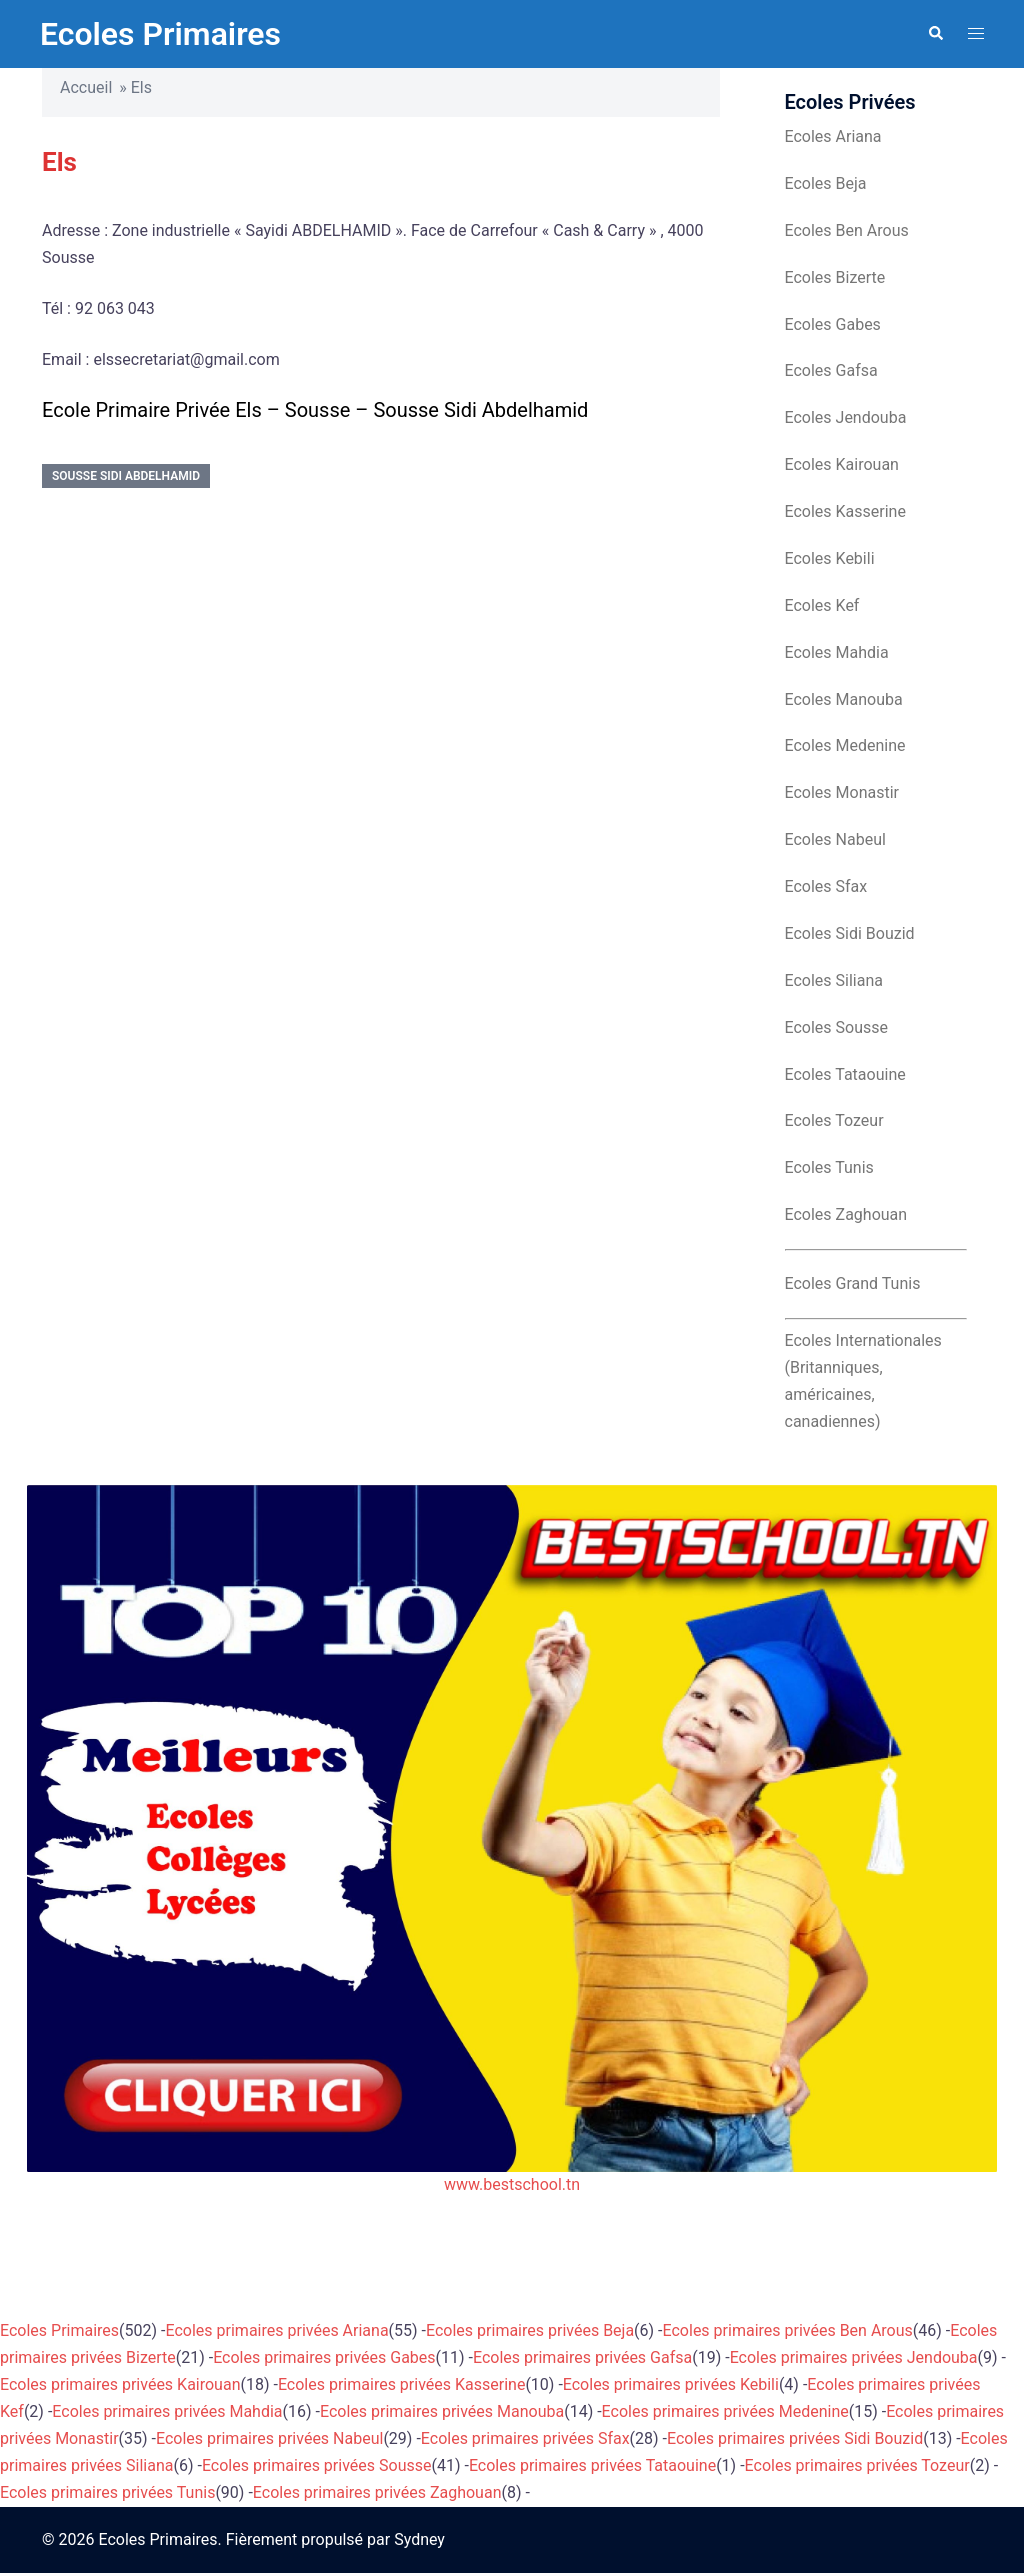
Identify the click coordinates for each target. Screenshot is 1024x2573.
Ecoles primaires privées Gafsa (582, 2357)
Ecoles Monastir (842, 792)
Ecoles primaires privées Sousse (317, 2465)
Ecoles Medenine (845, 745)
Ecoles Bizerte (835, 277)
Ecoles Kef (822, 605)
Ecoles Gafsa (831, 370)
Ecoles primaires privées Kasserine (401, 2384)
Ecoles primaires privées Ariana (277, 2330)
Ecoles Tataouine (845, 1074)
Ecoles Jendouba (846, 417)
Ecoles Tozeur (834, 1120)
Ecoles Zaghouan (846, 1214)
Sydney (419, 2539)
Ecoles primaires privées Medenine (725, 2411)
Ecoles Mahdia (837, 652)
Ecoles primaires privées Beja (530, 2330)
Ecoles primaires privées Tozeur (857, 2465)
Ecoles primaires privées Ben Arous (788, 2330)
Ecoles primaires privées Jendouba (854, 2357)
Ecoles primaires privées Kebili (671, 2384)
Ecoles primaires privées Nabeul (269, 2438)
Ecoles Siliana (834, 980)
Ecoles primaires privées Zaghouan (377, 2492)
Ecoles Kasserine (845, 511)
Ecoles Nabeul (835, 839)
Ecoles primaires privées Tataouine (592, 2465)
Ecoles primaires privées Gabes (324, 2357)
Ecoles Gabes (833, 324)
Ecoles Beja (826, 183)
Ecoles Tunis (829, 1167)
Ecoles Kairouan (842, 464)
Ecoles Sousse (837, 1027)
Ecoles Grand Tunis (853, 1283)
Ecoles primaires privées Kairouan (120, 2384)
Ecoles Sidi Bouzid (850, 933)
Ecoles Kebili (830, 558)
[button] (935, 34)
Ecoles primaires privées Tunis (107, 2492)
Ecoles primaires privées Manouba (442, 2411)
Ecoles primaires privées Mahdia (167, 2411)
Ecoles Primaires (160, 34)
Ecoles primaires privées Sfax (525, 2438)
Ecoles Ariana (833, 136)
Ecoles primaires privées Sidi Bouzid (795, 2438)
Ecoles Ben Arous (847, 230)
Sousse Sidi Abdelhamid (126, 476)
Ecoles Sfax (826, 886)
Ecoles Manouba (844, 699)
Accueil (86, 87)
